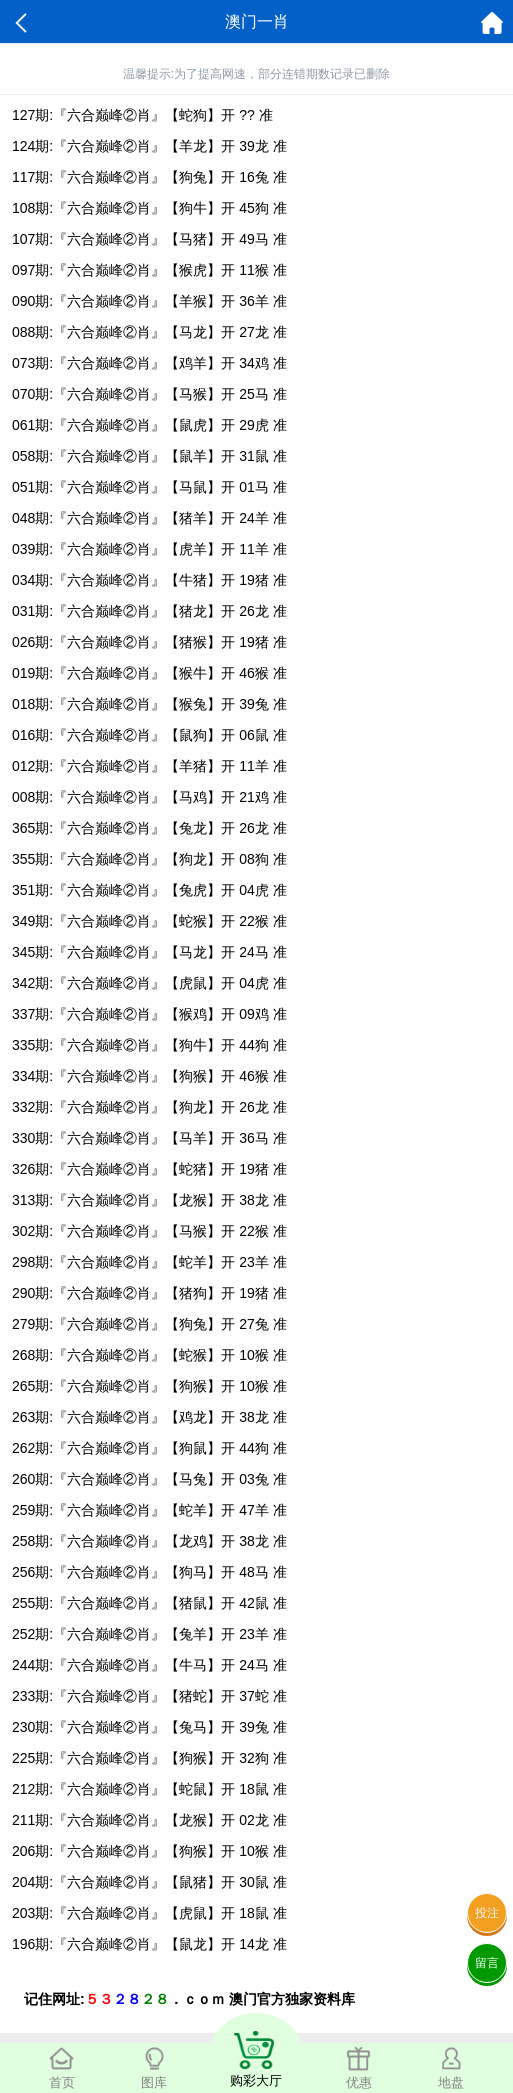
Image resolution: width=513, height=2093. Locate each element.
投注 (487, 1913)
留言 (487, 1963)
